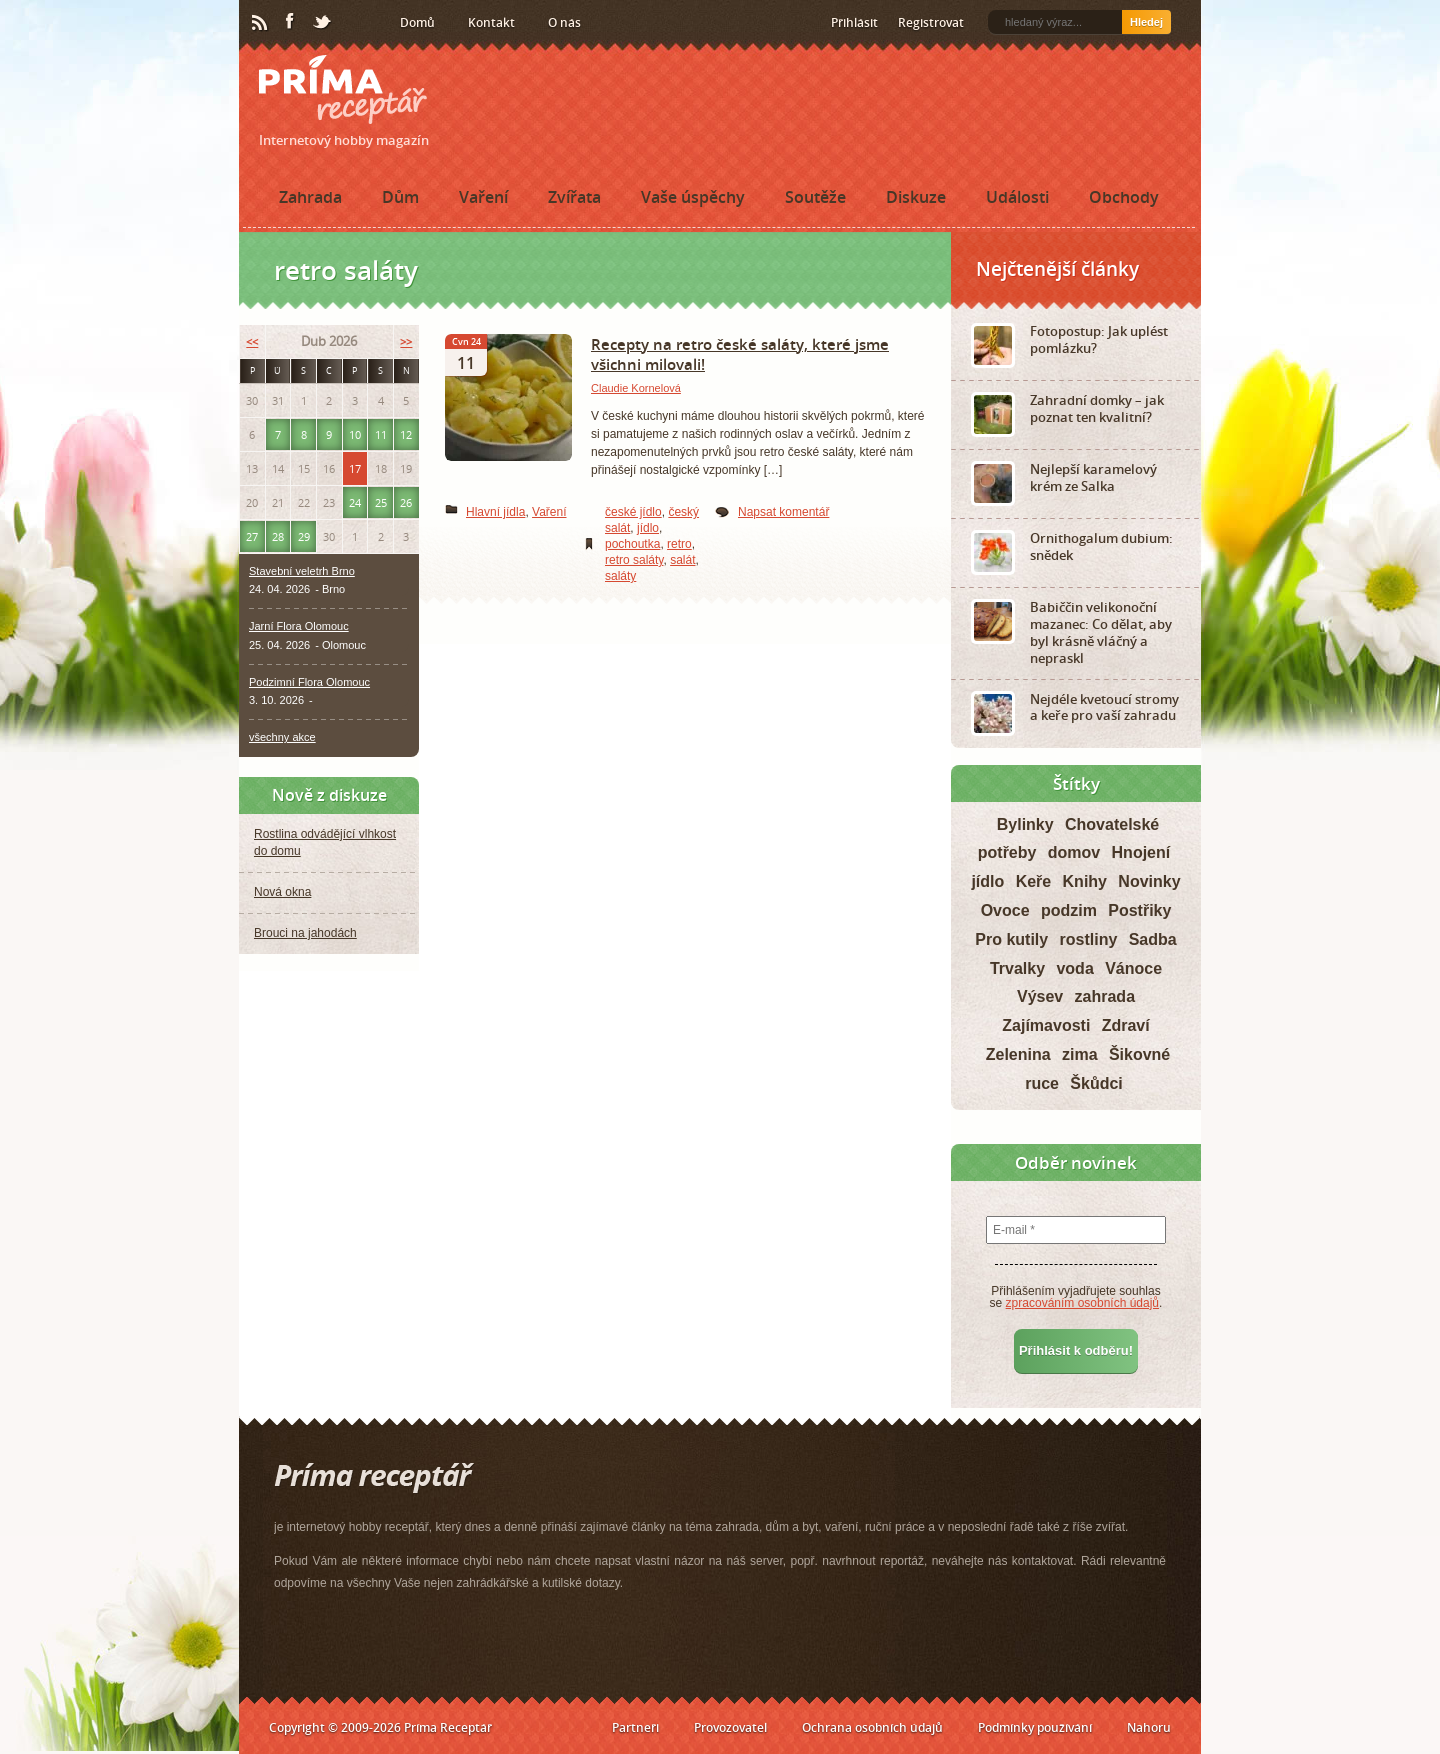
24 (355, 502)
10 (355, 434)
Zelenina (1018, 1054)
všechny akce (282, 737)
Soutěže (815, 197)
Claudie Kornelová (636, 388)
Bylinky (1025, 824)
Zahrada (310, 197)
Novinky (1149, 881)
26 (406, 502)
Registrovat (931, 22)
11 (381, 434)
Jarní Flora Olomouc (299, 626)
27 (252, 536)
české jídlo (633, 512)
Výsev (1040, 996)
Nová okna (282, 892)
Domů (417, 22)
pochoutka (632, 544)
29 (304, 536)
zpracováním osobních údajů (1082, 1303)
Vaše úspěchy (693, 197)
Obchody (1124, 197)
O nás (564, 22)
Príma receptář (343, 89)
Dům (400, 197)
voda (1074, 968)
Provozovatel (730, 1727)
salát (682, 560)
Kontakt (491, 22)
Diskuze (916, 197)
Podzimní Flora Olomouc (309, 682)
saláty (620, 576)
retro (679, 544)
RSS (261, 23)
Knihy (1085, 881)
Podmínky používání (1035, 1727)
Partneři (635, 1727)
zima (1080, 1054)
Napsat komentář (783, 512)
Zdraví (1126, 1025)
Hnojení (1141, 852)
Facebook (291, 22)
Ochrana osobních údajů (872, 1727)
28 (278, 536)
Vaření (483, 197)
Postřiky (1139, 910)
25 (381, 502)
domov (1074, 852)
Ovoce (1005, 910)
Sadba (1153, 939)
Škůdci (1096, 1083)
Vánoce (1133, 968)
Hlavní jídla (495, 512)
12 (406, 434)
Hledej (1146, 22)
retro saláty (634, 560)
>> (406, 341)
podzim (1069, 910)
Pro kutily (1011, 939)
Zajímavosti (1046, 1025)
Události (1017, 197)
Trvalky (1017, 968)
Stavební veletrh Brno (302, 571)
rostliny (1089, 939)
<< (252, 341)
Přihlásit (854, 22)
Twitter (323, 23)
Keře (1034, 881)
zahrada (1105, 996)
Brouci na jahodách (305, 933)
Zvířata (574, 197)
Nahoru (1149, 1727)
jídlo (648, 528)
